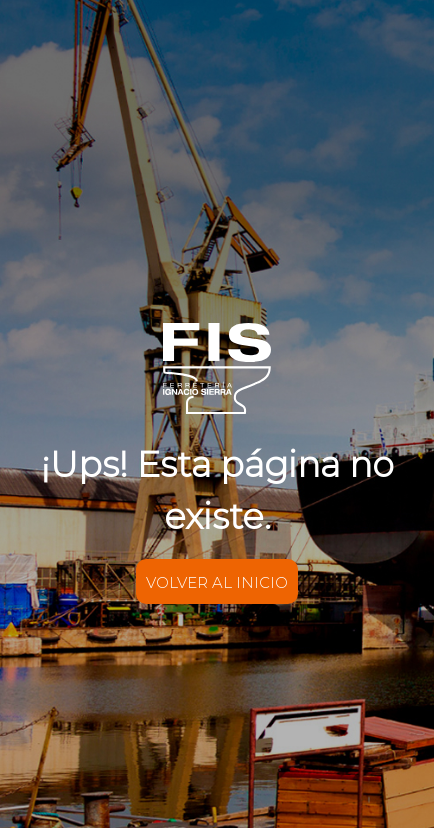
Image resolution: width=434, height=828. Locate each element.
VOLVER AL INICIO (217, 581)
